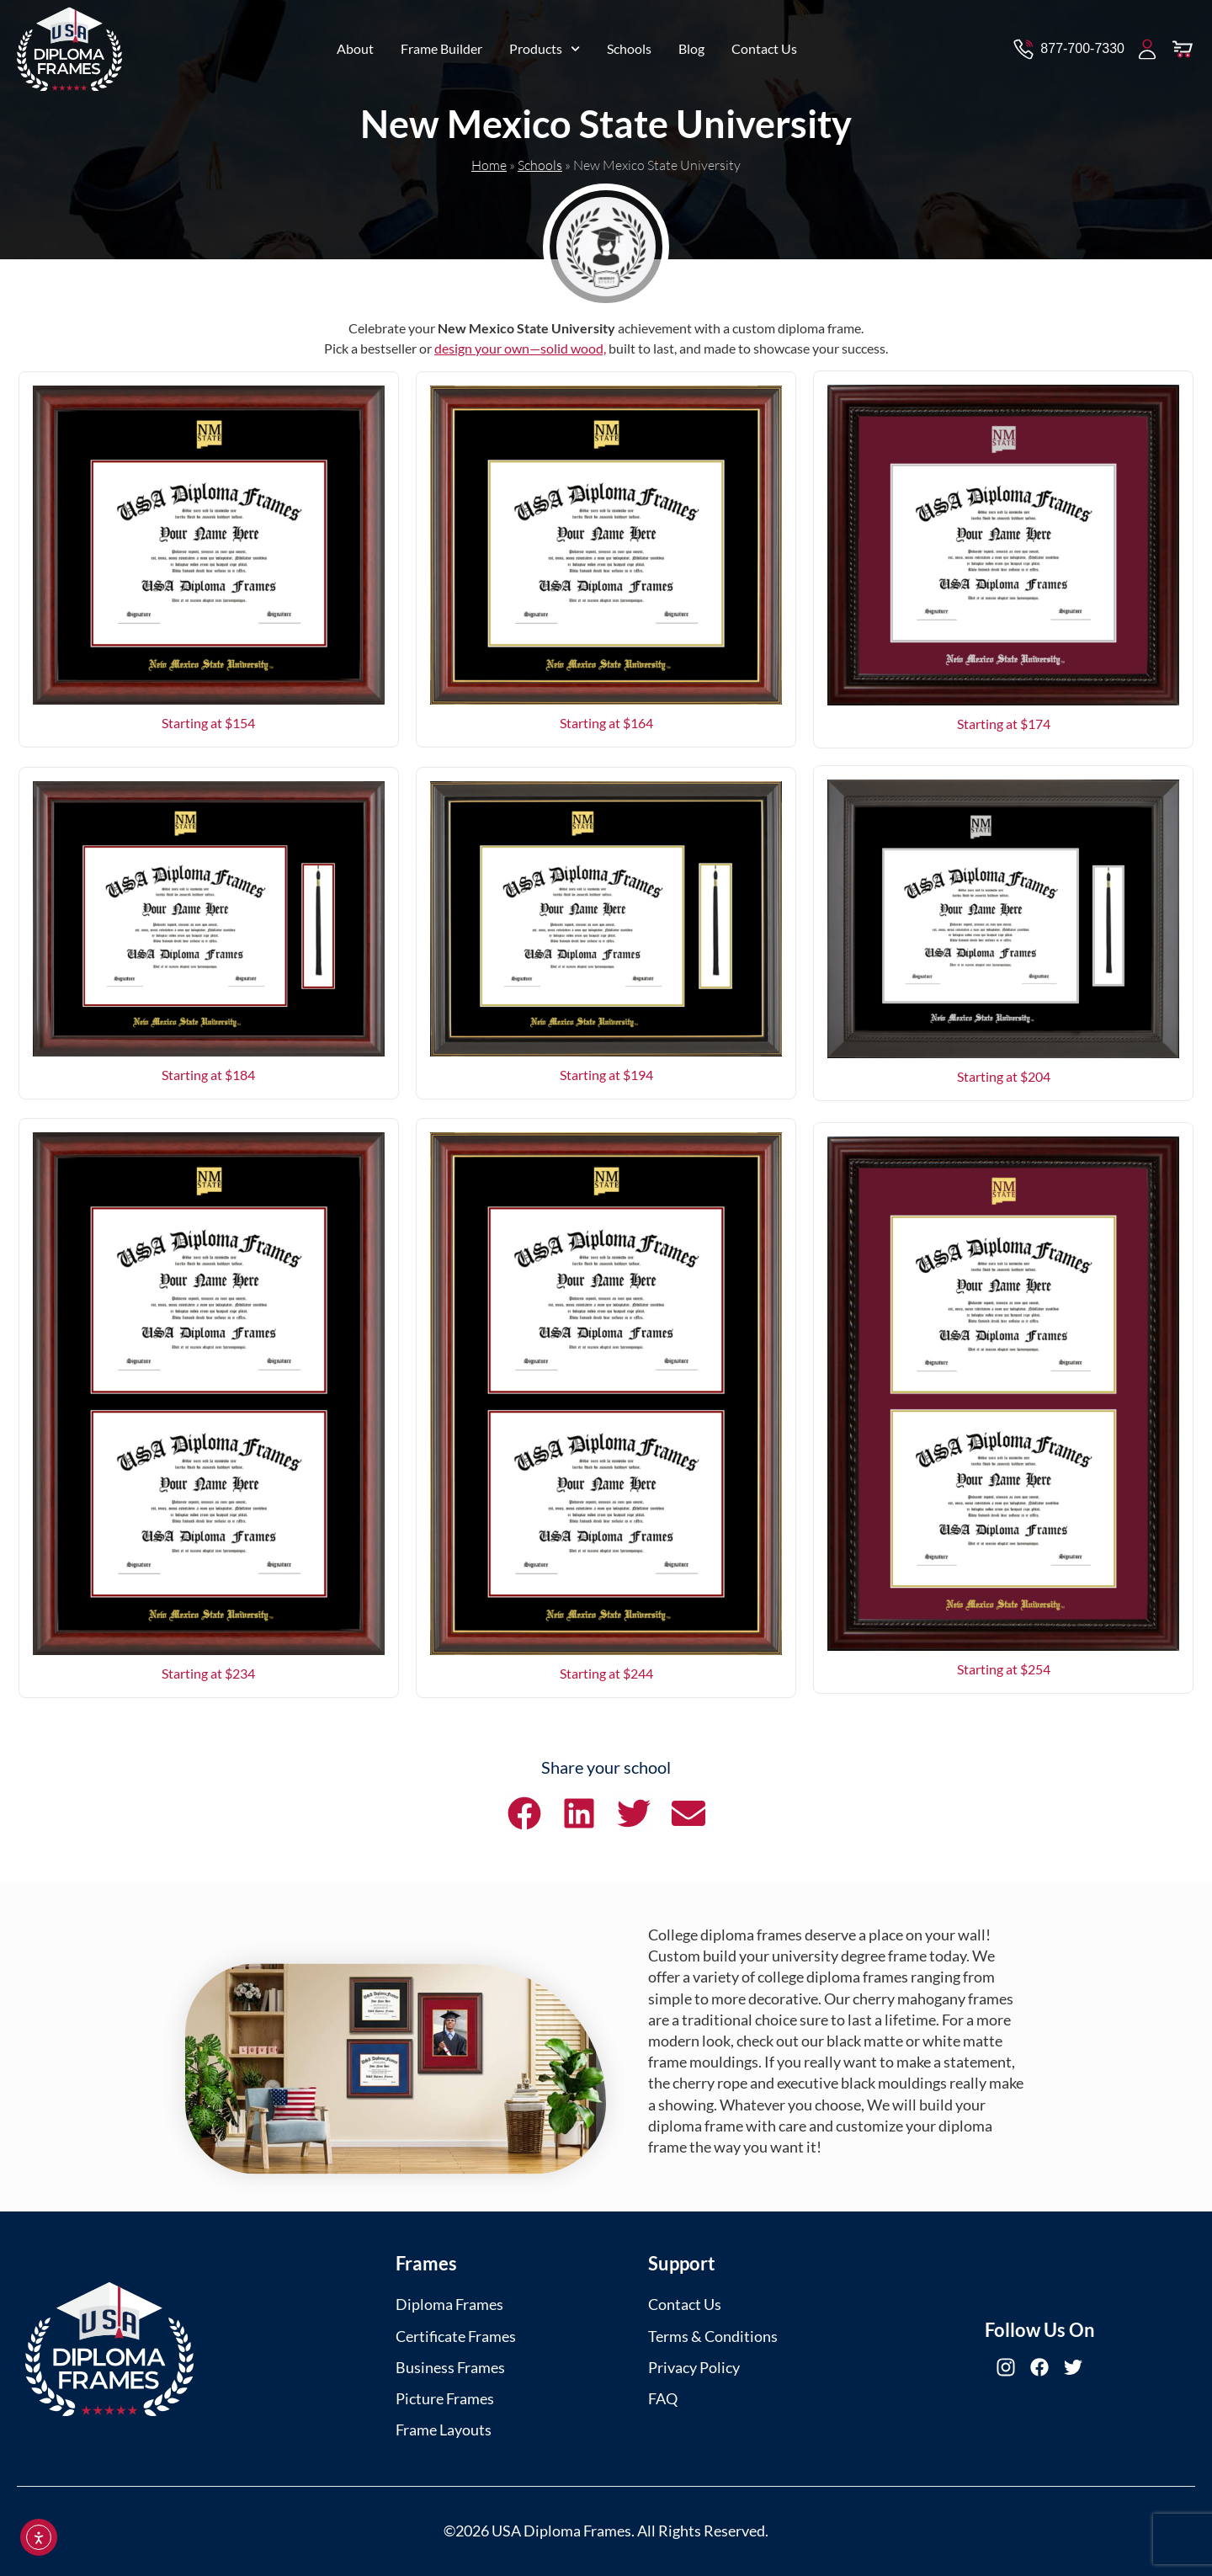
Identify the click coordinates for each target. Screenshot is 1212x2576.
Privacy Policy (694, 2367)
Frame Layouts (444, 2429)
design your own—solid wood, (520, 348)
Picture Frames (445, 2398)
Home (489, 165)
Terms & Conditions (713, 2336)
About (355, 43)
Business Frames (450, 2367)
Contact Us (764, 43)
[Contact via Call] (1067, 44)
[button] (524, 1813)
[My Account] (1147, 44)
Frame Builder (441, 43)
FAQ (663, 2398)
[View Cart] (1182, 44)
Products (544, 43)
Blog (691, 43)
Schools (629, 43)
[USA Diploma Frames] (109, 2349)
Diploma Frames (449, 2304)
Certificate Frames (456, 2336)
